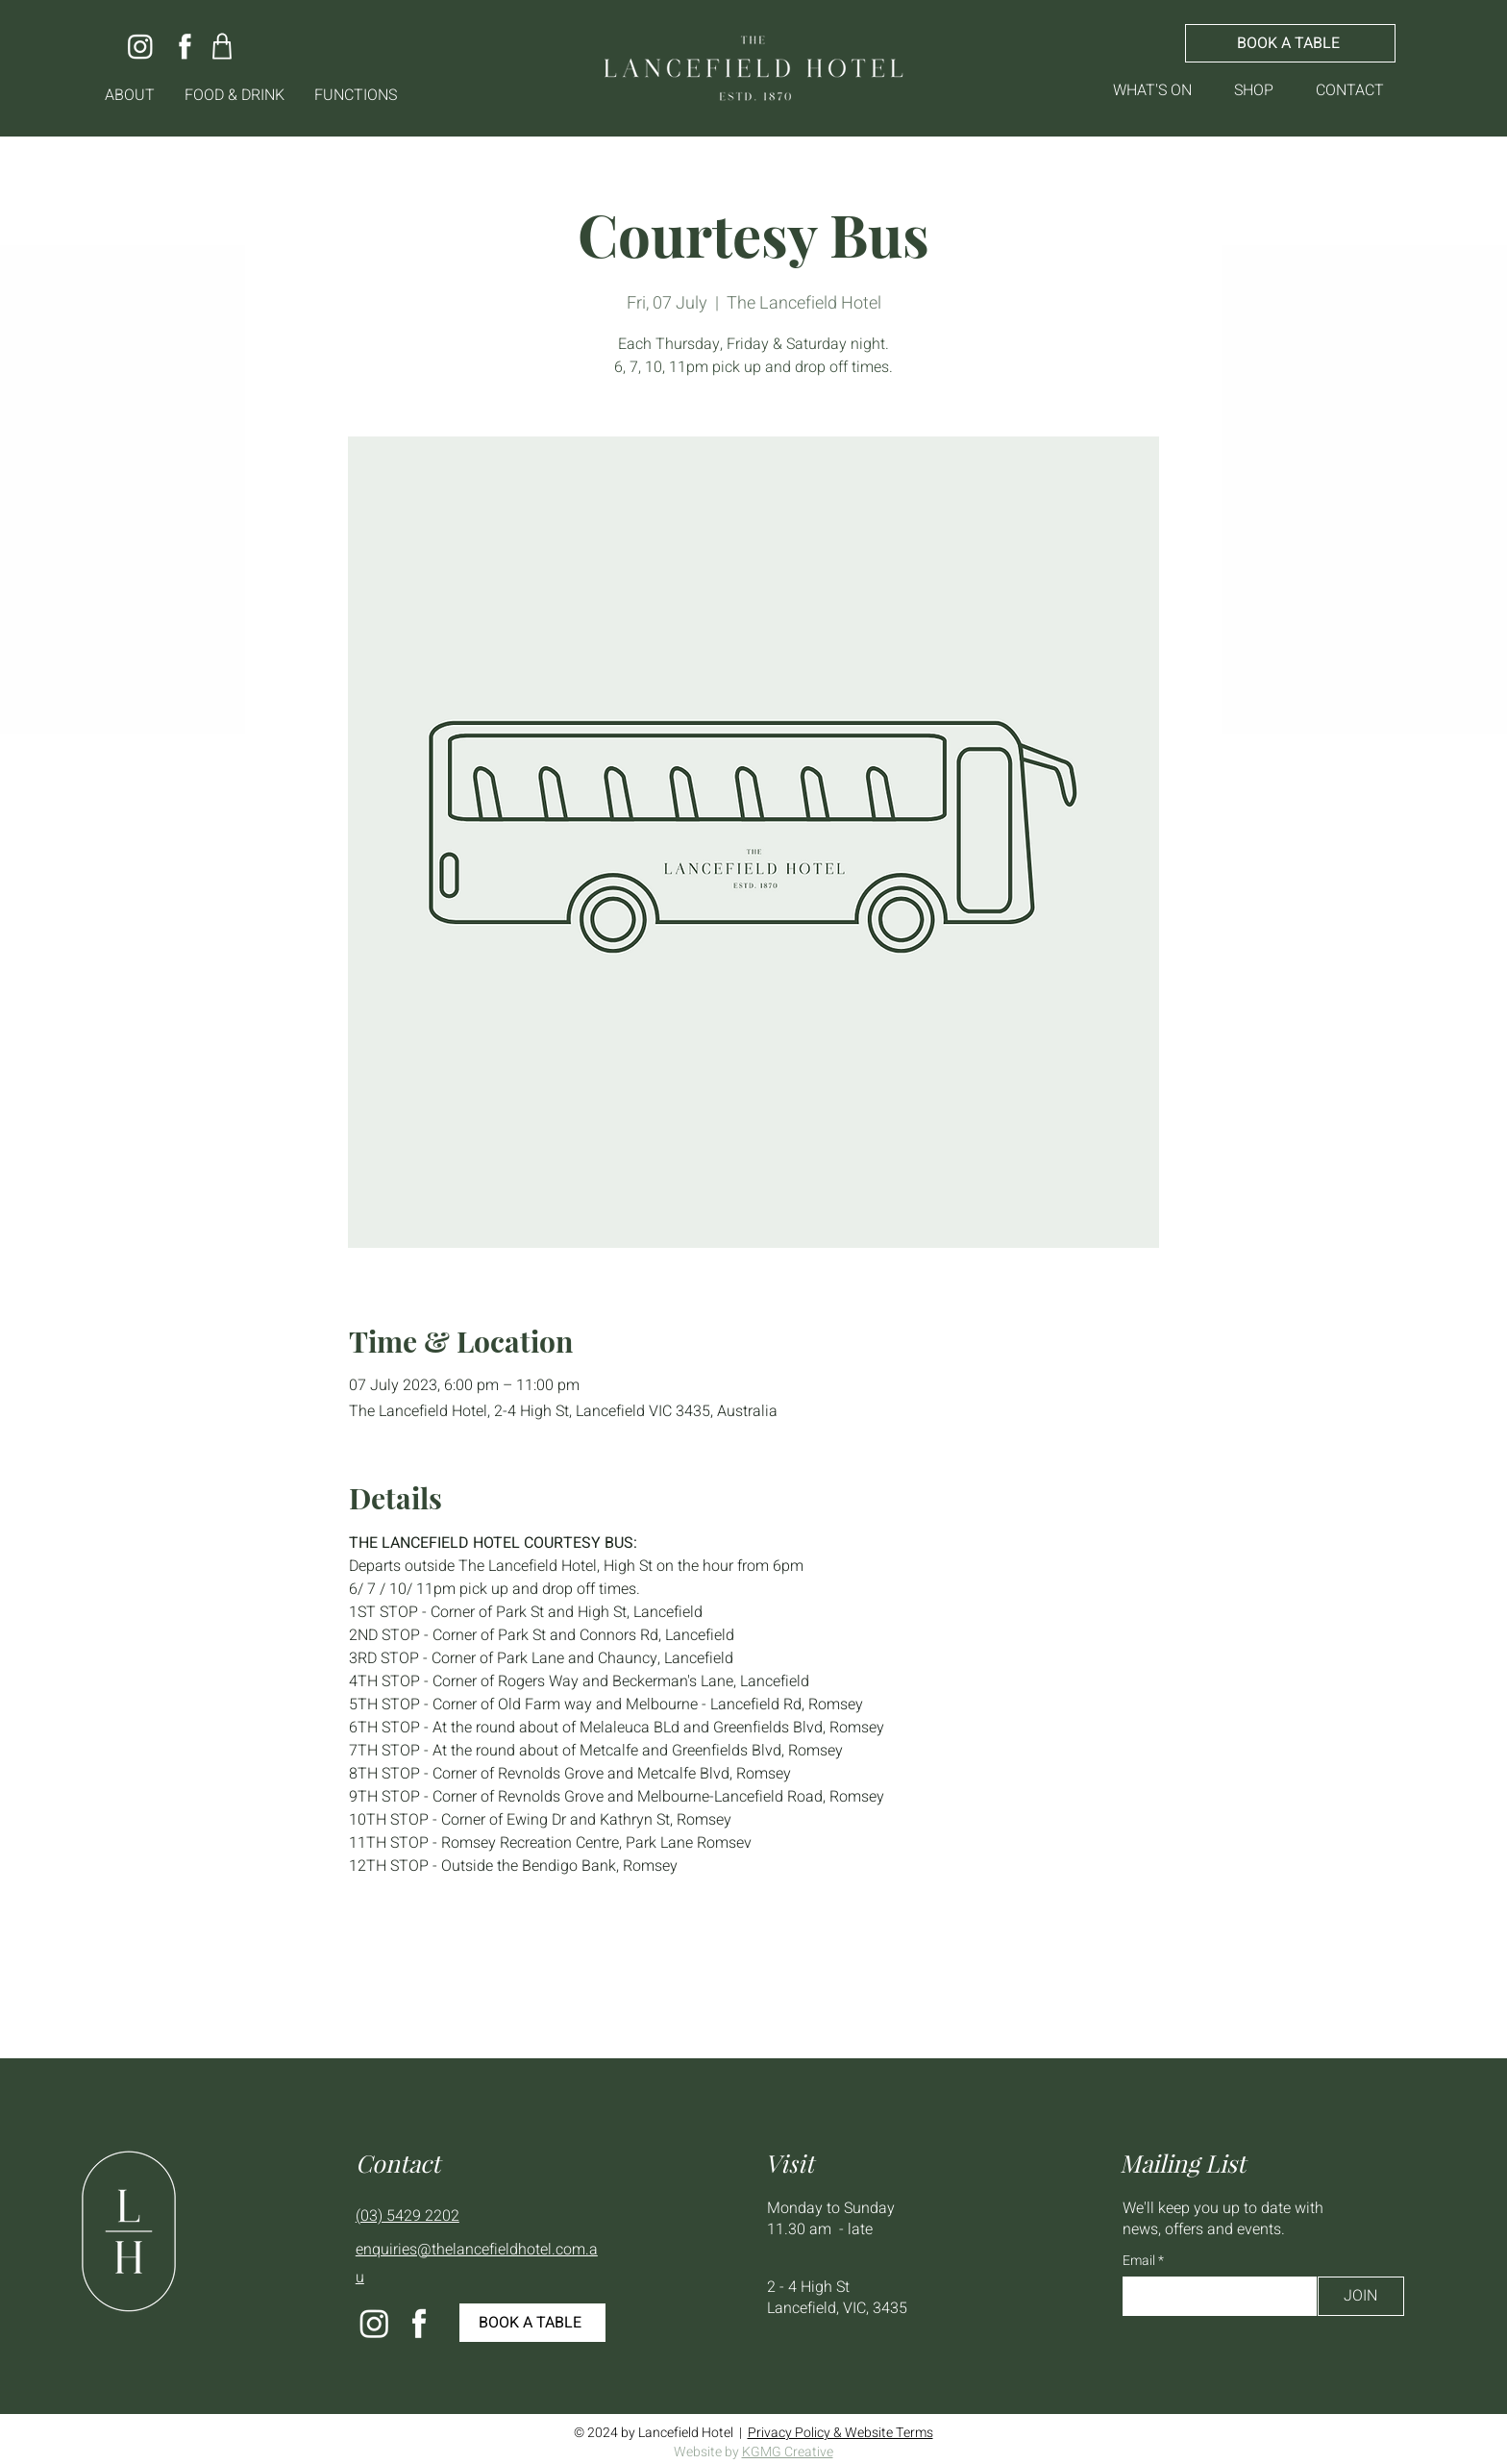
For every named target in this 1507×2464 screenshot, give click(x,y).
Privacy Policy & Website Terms (840, 2433)
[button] (130, 95)
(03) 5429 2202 (407, 2216)
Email (1140, 2261)
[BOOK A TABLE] (1290, 43)
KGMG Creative (787, 2452)
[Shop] (222, 45)
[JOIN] (1361, 2296)
